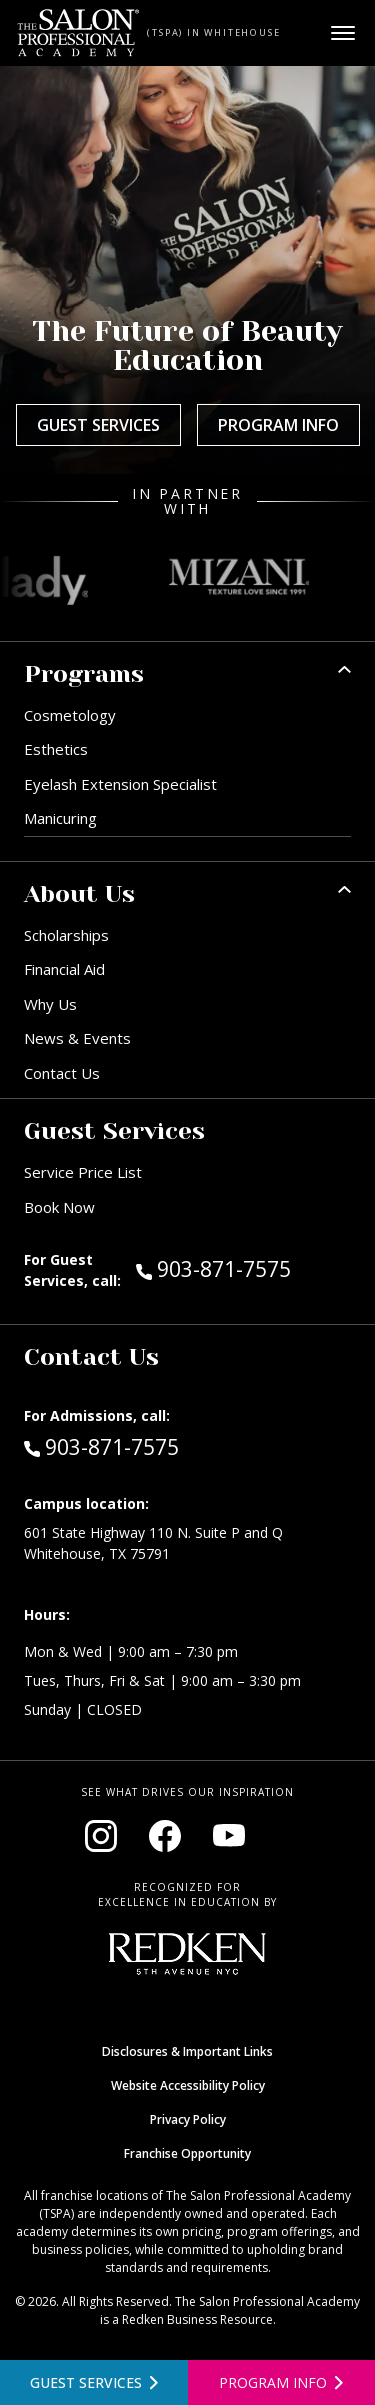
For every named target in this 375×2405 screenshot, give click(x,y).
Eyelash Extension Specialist (120, 784)
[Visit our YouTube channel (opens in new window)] (229, 1836)
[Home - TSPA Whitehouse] (78, 33)
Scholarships (66, 935)
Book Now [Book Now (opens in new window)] (59, 1207)
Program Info (278, 425)
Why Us (50, 1004)
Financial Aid (64, 969)
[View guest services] (94, 2382)
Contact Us (62, 1073)
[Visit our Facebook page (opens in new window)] (165, 1836)
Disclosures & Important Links (187, 2051)
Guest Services (98, 425)
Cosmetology (70, 715)
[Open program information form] (282, 2382)
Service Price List (83, 1172)
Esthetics (56, 749)
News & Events (77, 1038)
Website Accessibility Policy (188, 2085)
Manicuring (60, 818)
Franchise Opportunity (187, 2153)
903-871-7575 (243, 1268)
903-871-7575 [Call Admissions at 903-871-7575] (101, 1446)
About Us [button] (79, 894)
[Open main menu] (343, 33)
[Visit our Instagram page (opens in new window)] (101, 1836)
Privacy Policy (188, 2119)
